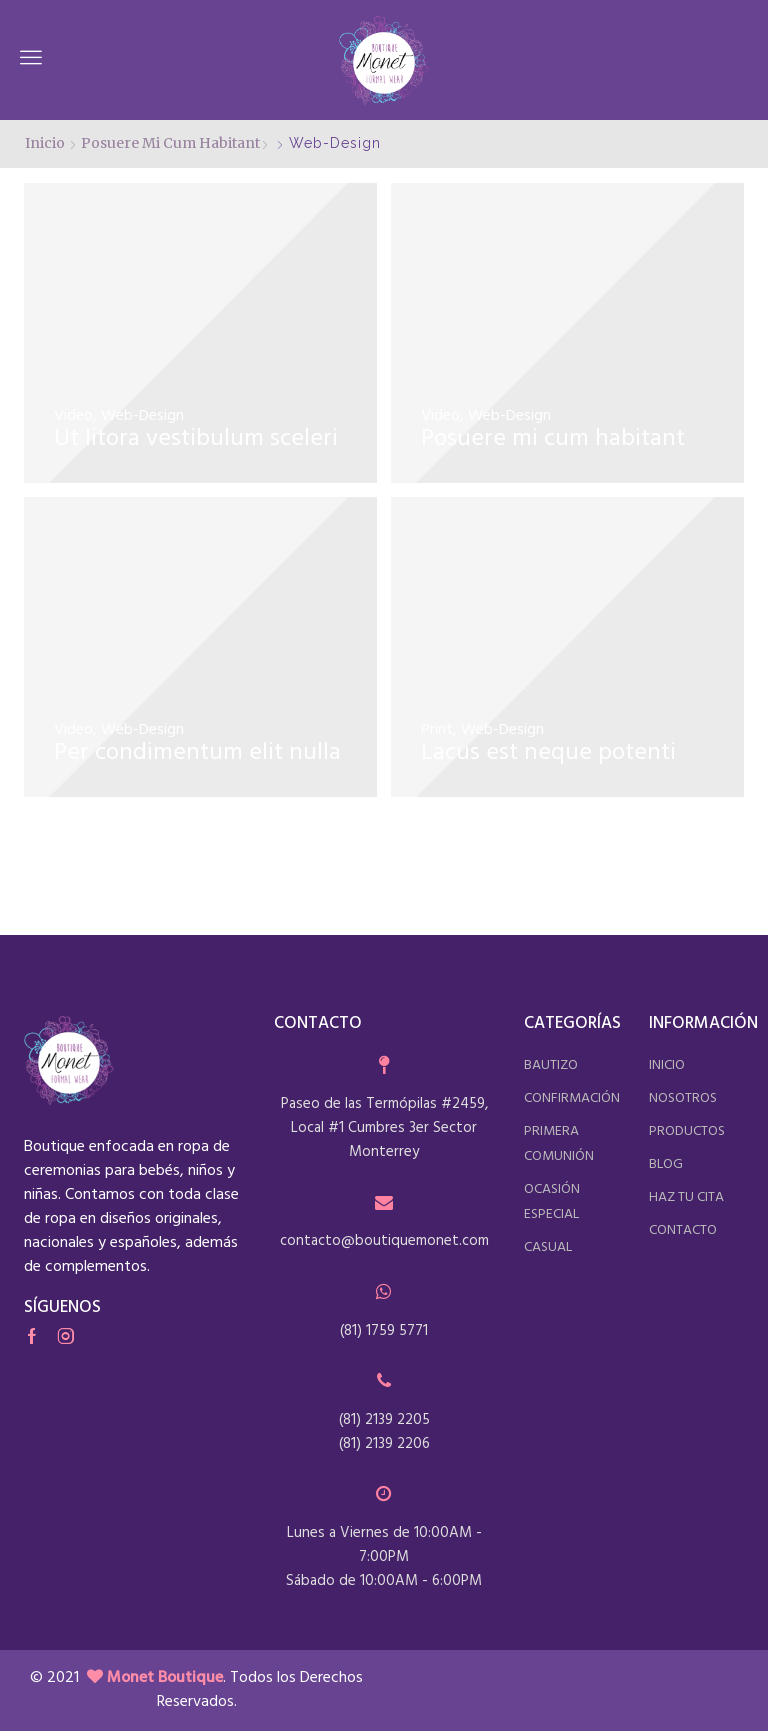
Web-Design (142, 416)
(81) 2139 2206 (384, 1444)
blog (666, 1164)
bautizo (551, 1065)
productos (687, 1131)
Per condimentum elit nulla (197, 753)
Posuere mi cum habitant (170, 143)
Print (437, 730)
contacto (683, 1230)
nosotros (683, 1098)
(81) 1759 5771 (384, 1331)
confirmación (572, 1098)
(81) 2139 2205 (384, 1420)
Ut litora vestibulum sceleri (196, 439)
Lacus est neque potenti (548, 753)
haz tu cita (686, 1197)
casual (548, 1247)
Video (73, 416)
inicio (667, 1065)
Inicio (45, 143)
